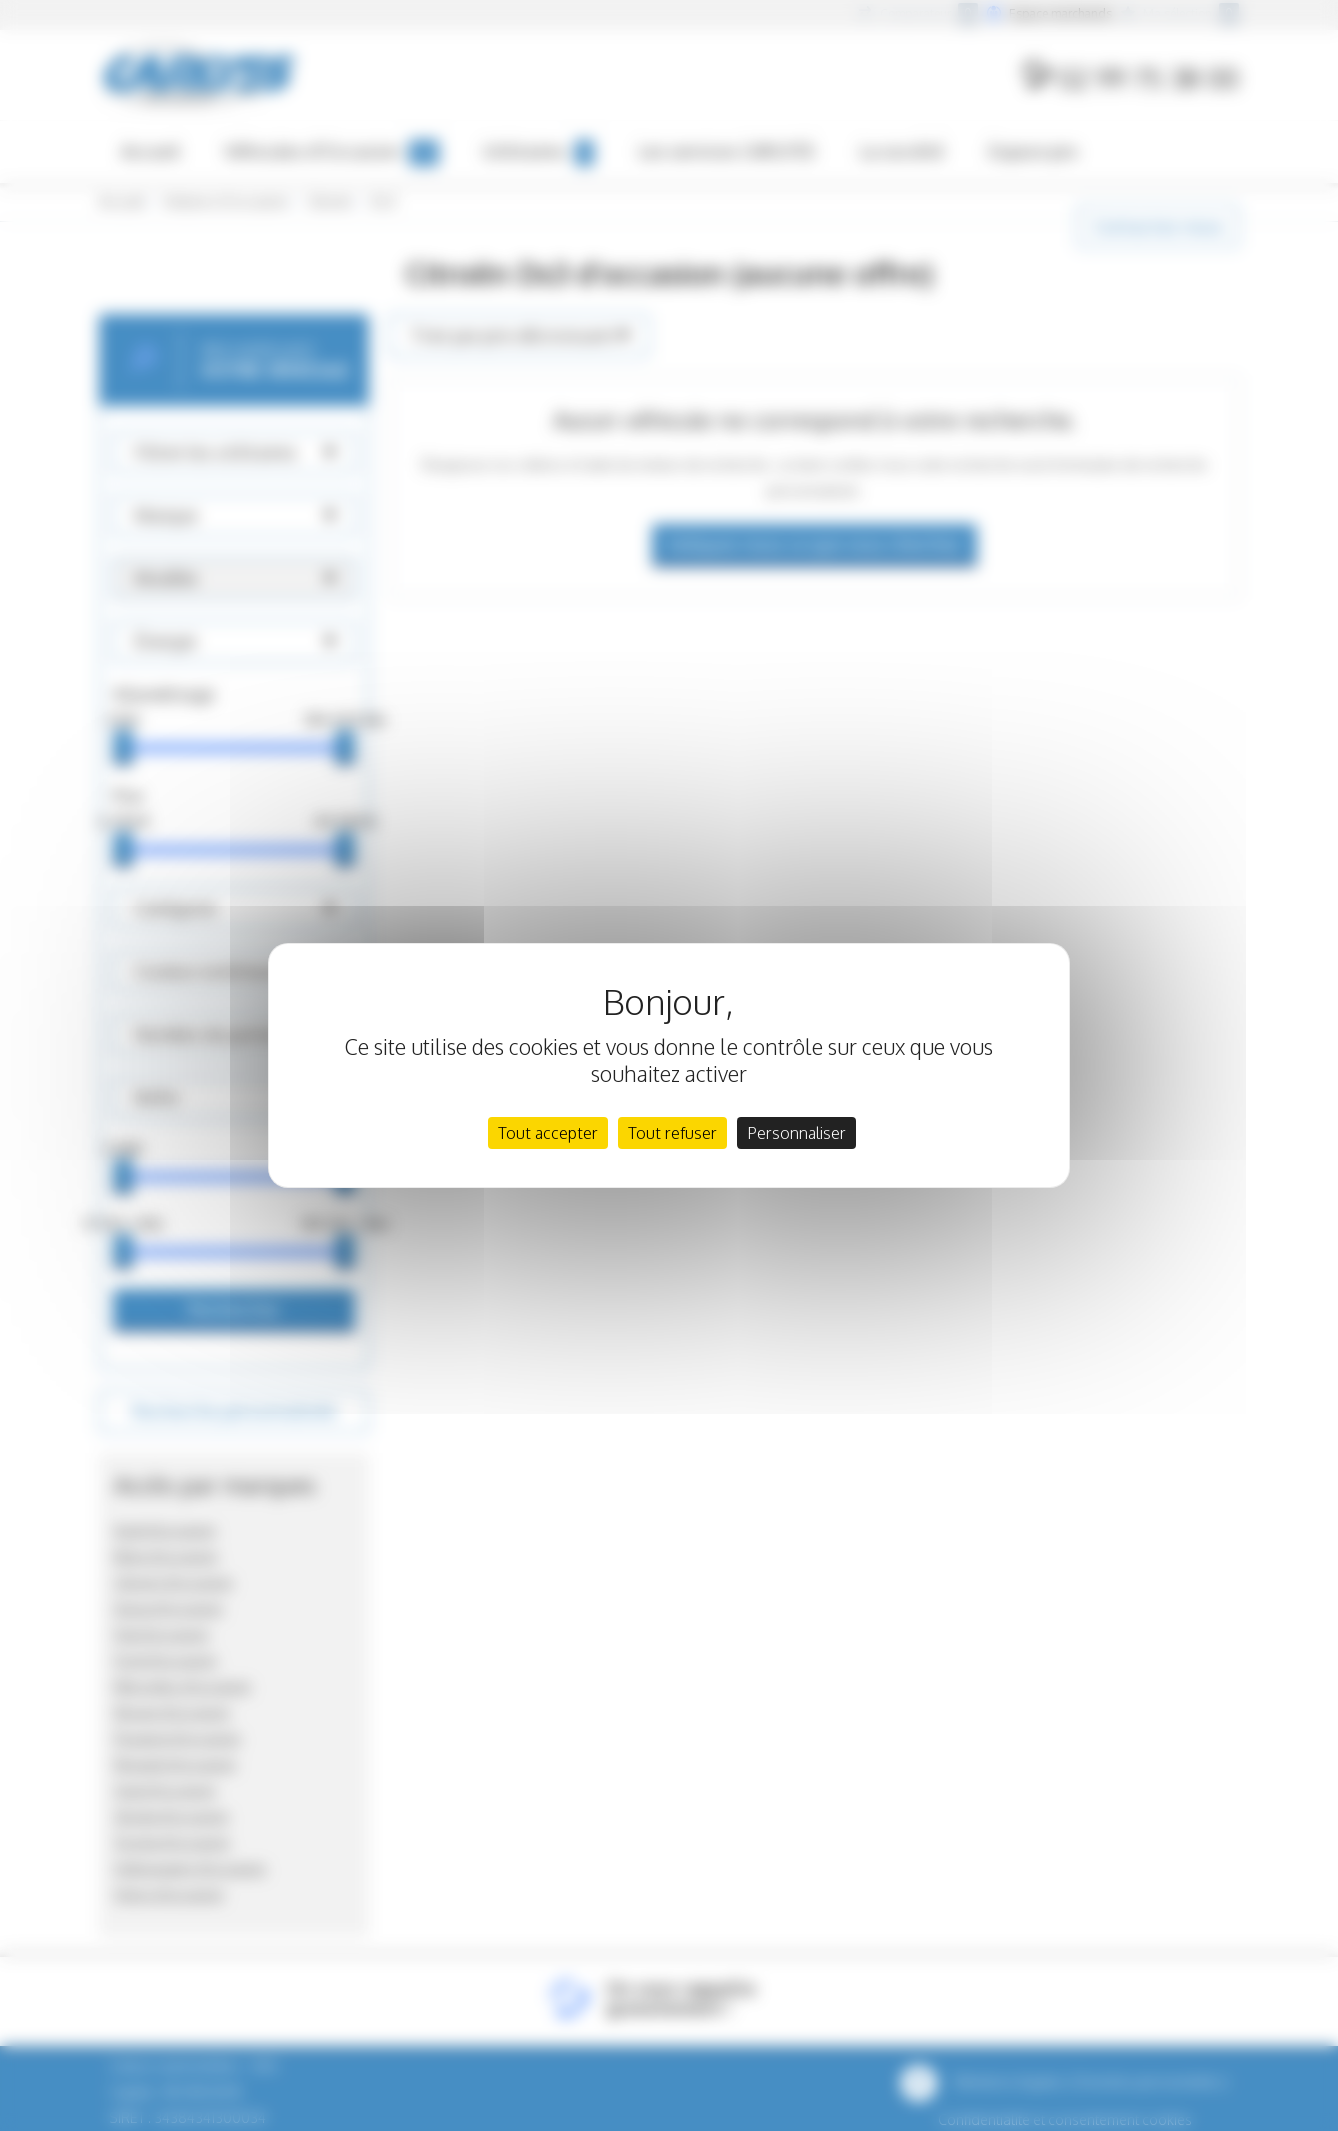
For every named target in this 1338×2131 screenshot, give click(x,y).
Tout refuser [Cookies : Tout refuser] (672, 1133)
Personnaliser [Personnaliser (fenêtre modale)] (796, 1133)
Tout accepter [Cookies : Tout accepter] (548, 1133)
